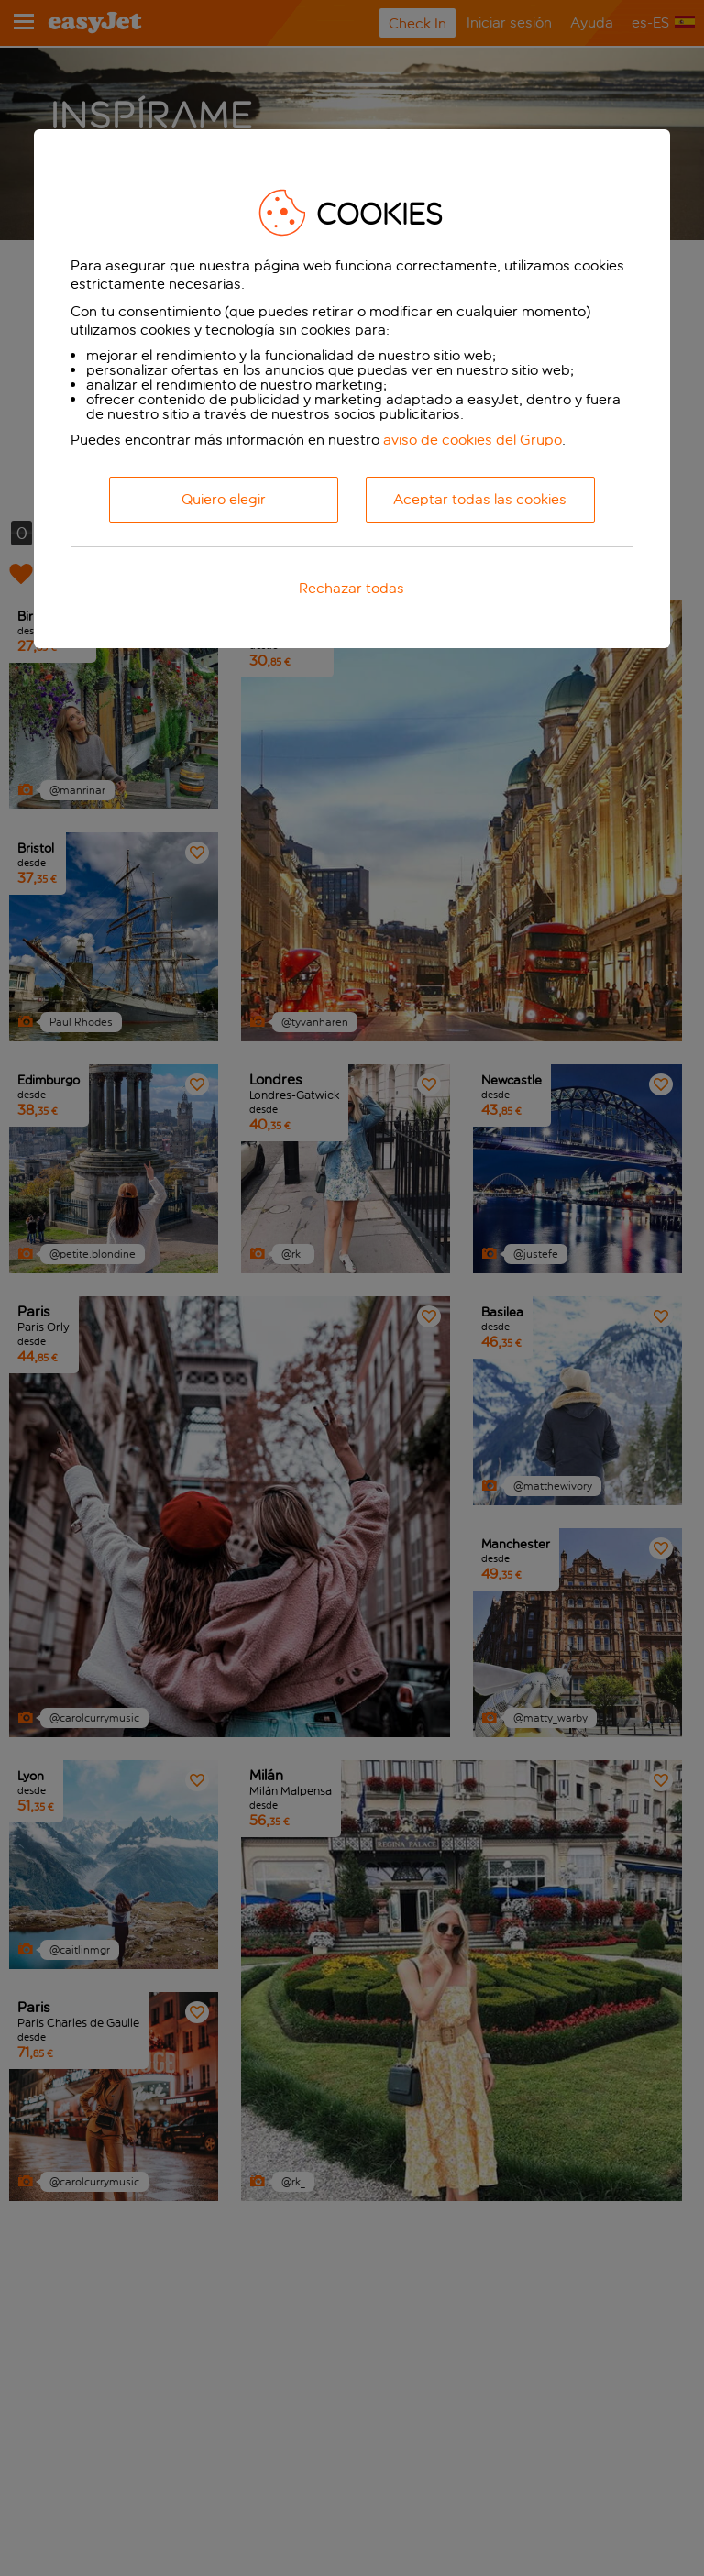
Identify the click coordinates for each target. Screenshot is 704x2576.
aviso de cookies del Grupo (472, 439)
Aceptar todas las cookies (479, 499)
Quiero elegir (224, 499)
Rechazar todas (351, 588)
